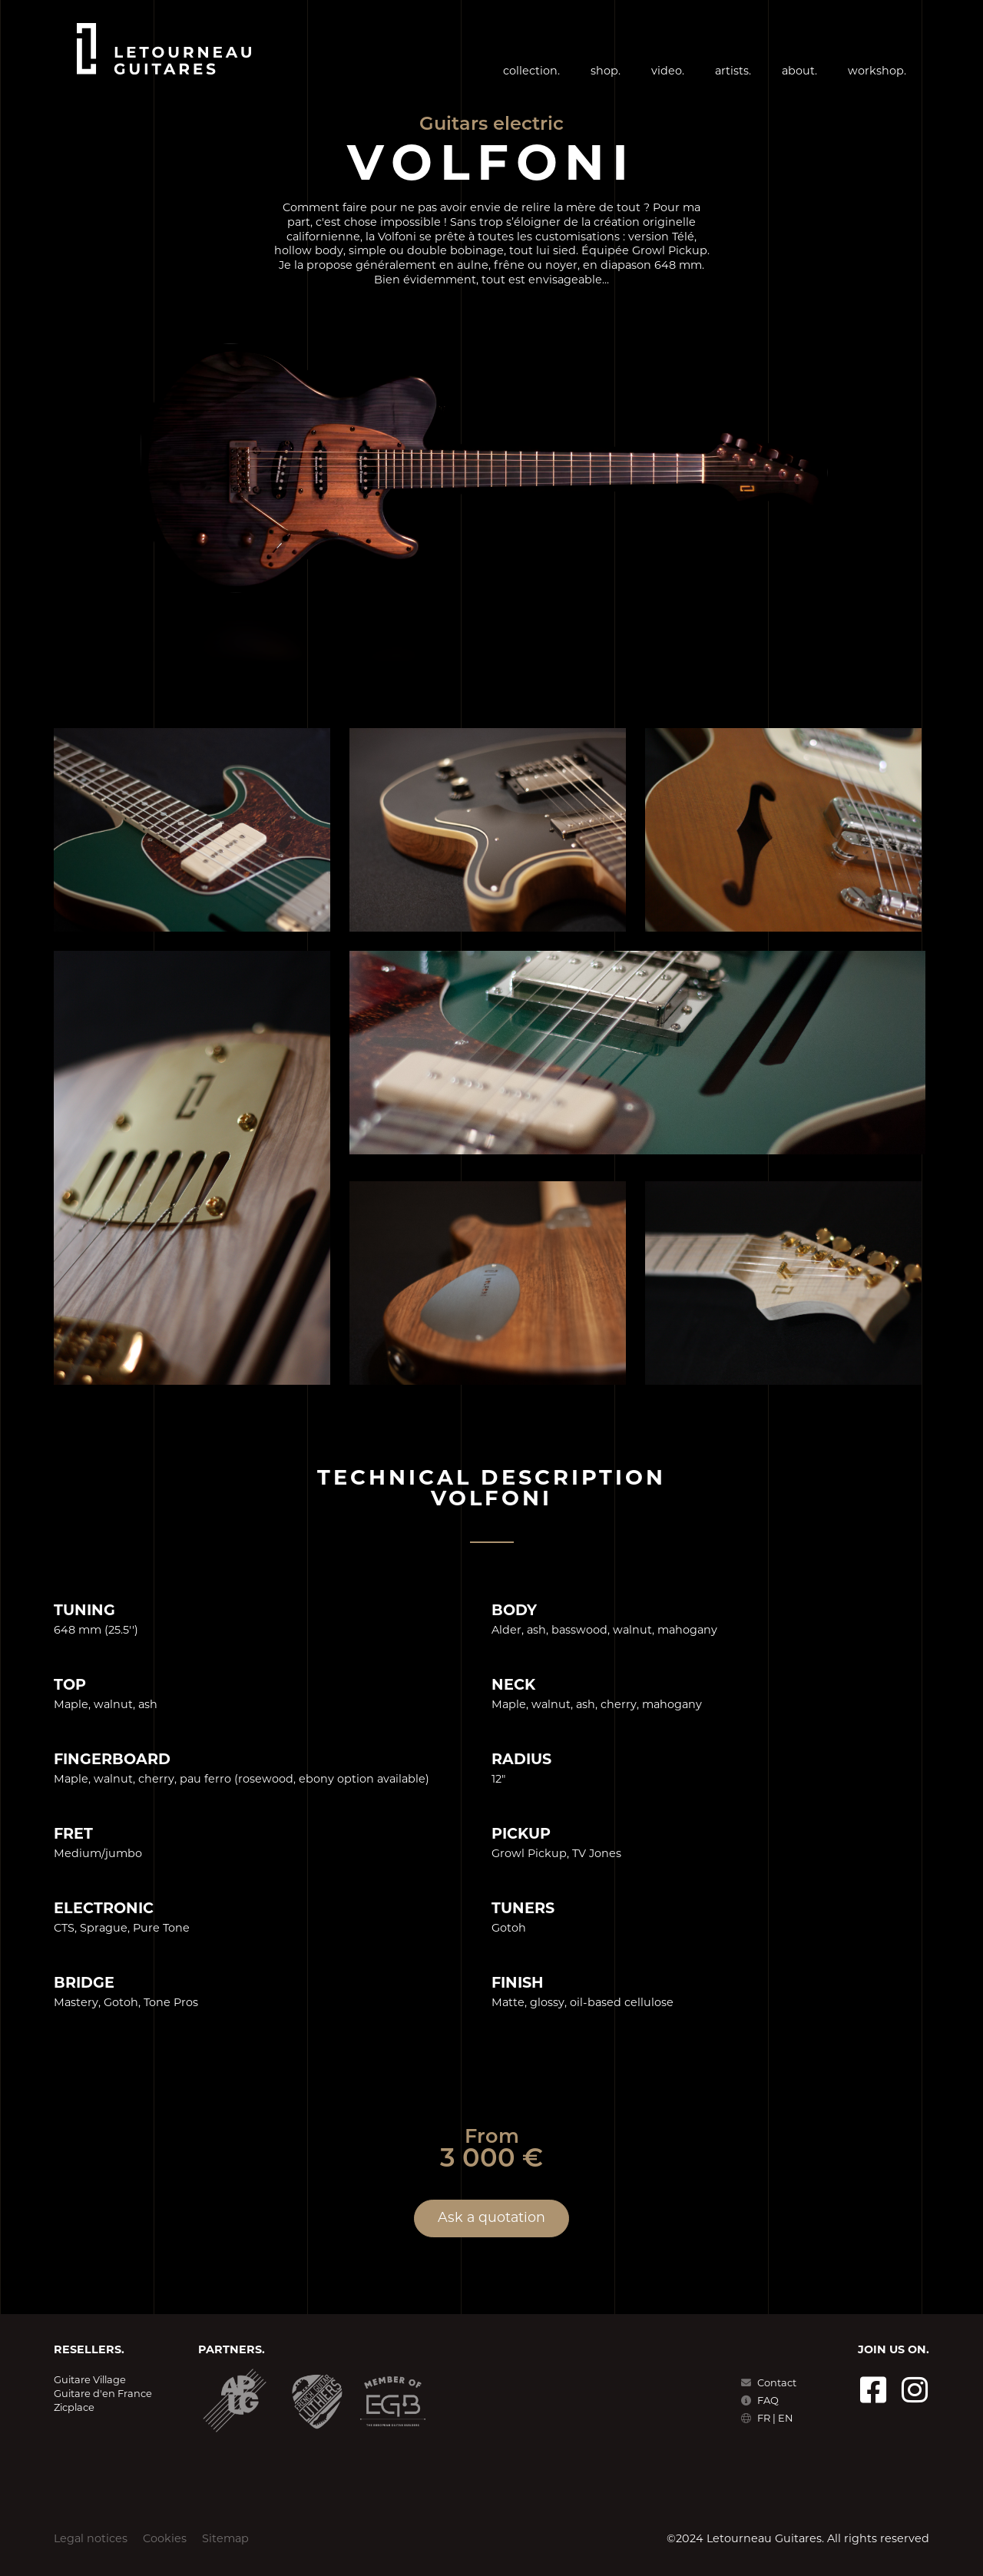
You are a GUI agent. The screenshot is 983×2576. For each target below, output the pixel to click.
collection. (531, 72)
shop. (606, 72)
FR (765, 2419)
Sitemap (225, 2539)
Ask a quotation (491, 2218)
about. (799, 72)
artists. (733, 72)
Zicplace (74, 2408)
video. (667, 72)
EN (785, 2419)
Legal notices (90, 2539)
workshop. (877, 72)
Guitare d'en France (103, 2394)
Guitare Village (90, 2381)
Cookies (165, 2539)
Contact (768, 2384)
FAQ (760, 2401)
